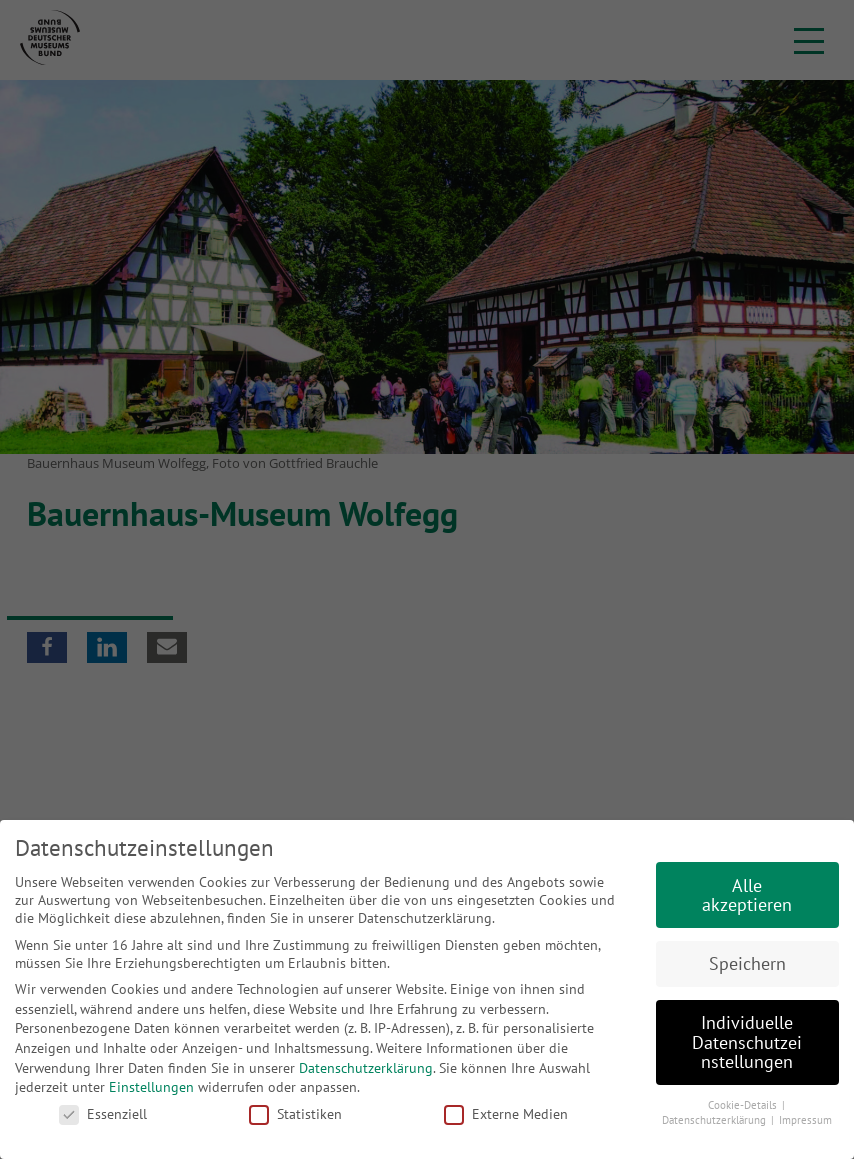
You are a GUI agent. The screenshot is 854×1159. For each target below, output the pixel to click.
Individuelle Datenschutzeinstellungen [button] (747, 1042)
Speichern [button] (747, 963)
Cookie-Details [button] (744, 1105)
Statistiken (295, 1114)
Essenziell (103, 1114)
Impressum (805, 1120)
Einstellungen (151, 1087)
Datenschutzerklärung (366, 1068)
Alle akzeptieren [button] (747, 895)
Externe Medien (506, 1114)
